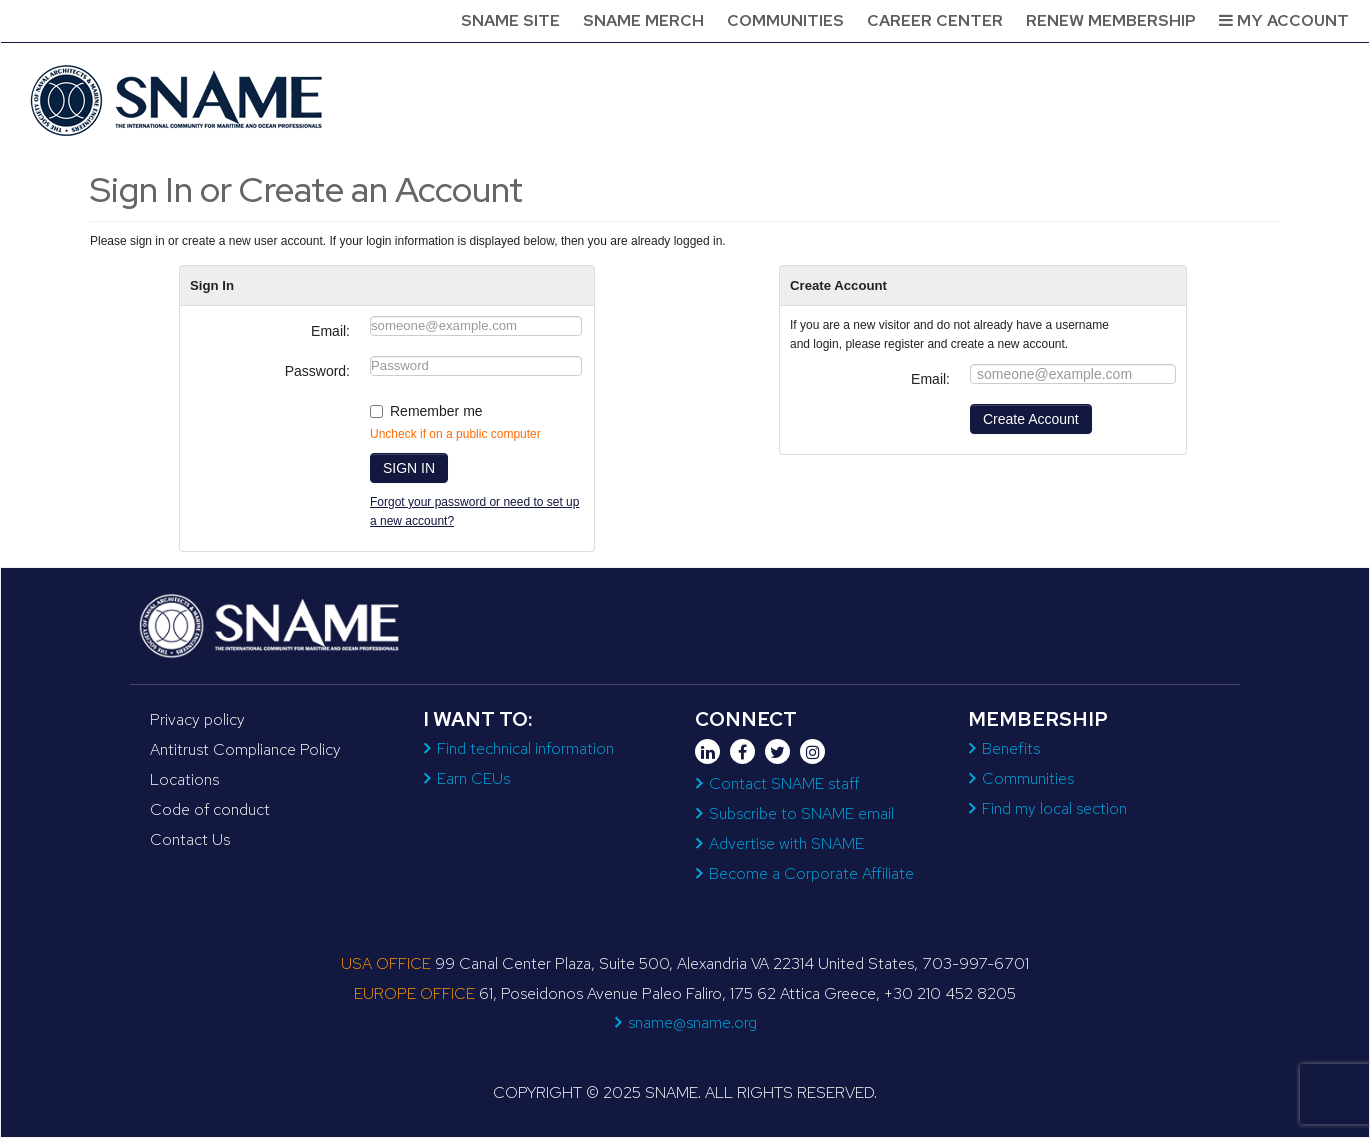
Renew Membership (1111, 20)
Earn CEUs (473, 778)
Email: (330, 331)
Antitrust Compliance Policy (245, 749)
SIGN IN (409, 468)
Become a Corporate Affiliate (811, 873)
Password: (317, 371)
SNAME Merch (643, 20)
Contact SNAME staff (784, 783)
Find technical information (525, 748)
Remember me (436, 411)
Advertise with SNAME (786, 843)
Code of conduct (210, 809)
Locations (184, 779)
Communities (785, 20)
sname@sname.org (692, 1022)
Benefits (1011, 748)
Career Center (935, 20)
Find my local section (1054, 808)
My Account (1284, 20)
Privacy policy (197, 719)
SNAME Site (510, 20)
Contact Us (190, 839)
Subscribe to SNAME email (801, 813)
